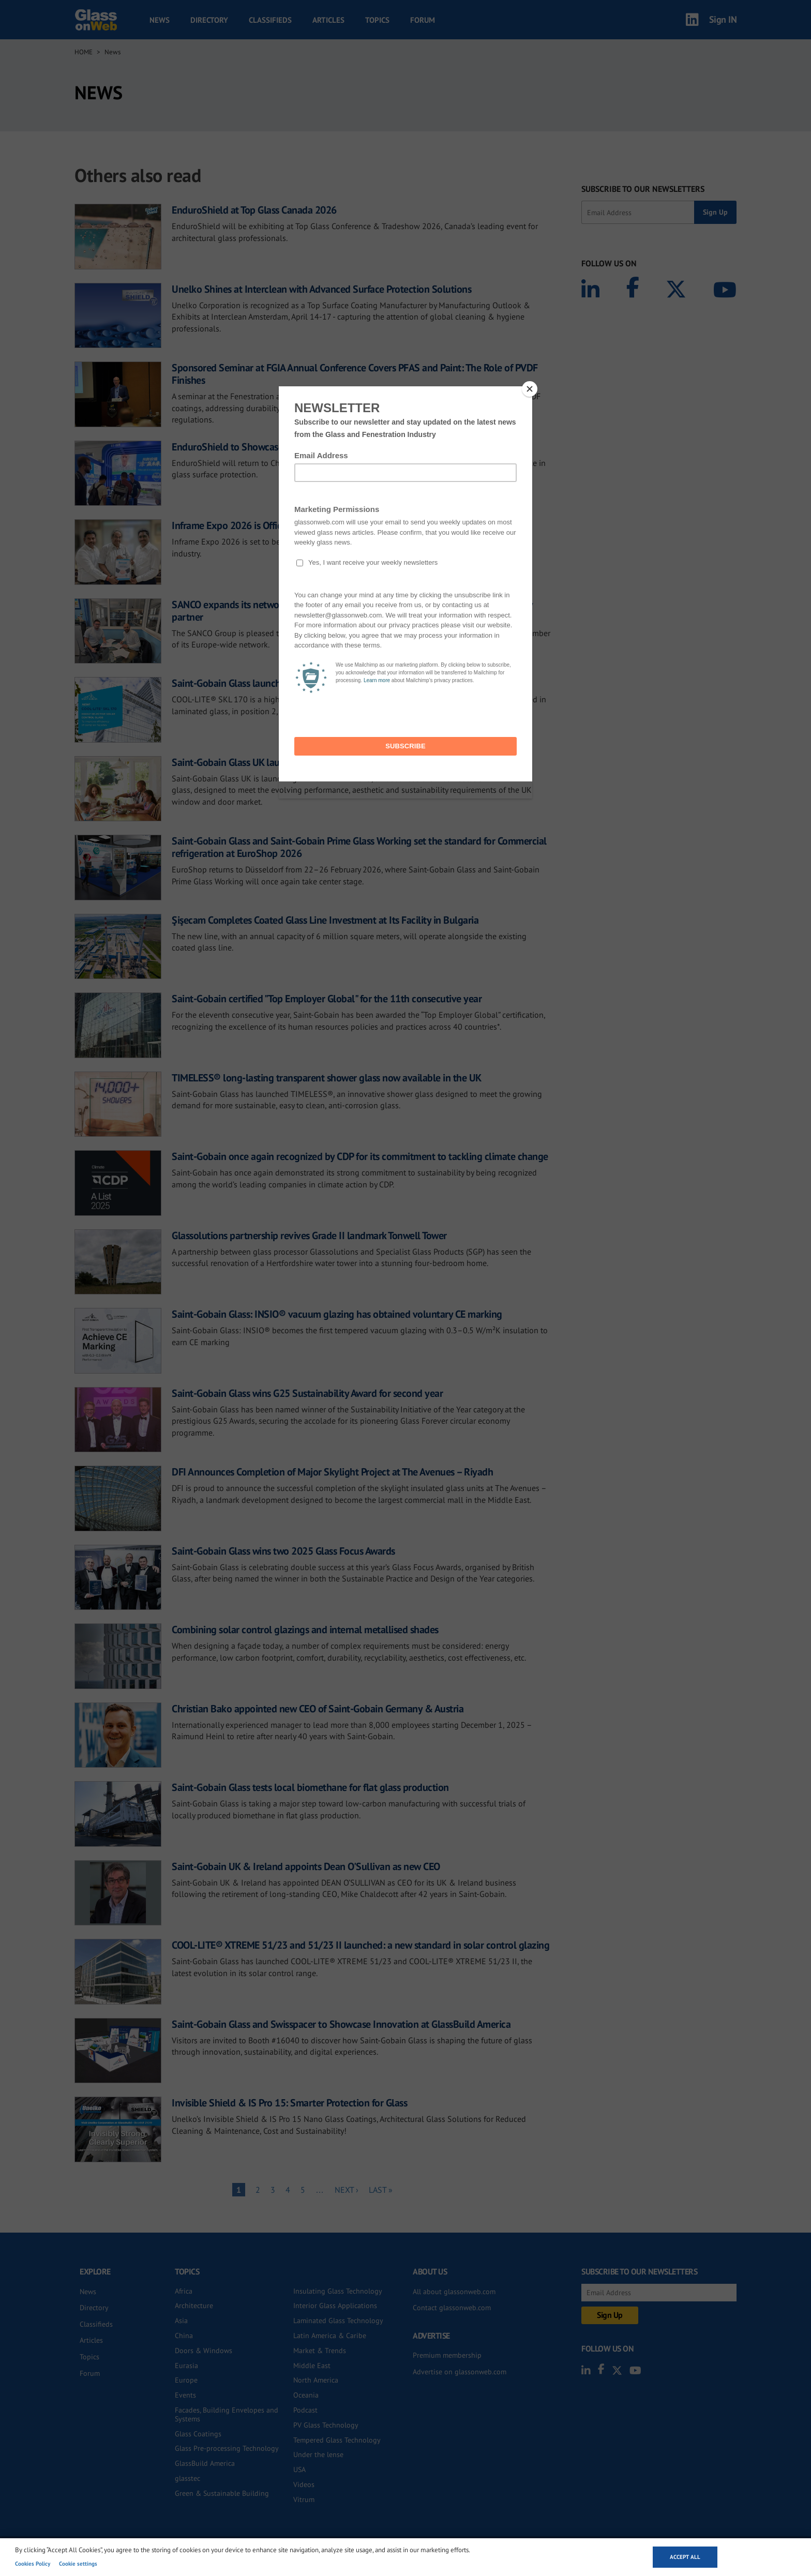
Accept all (685, 2556)
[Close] (529, 389)
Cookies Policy (32, 2563)
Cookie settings (78, 2563)
